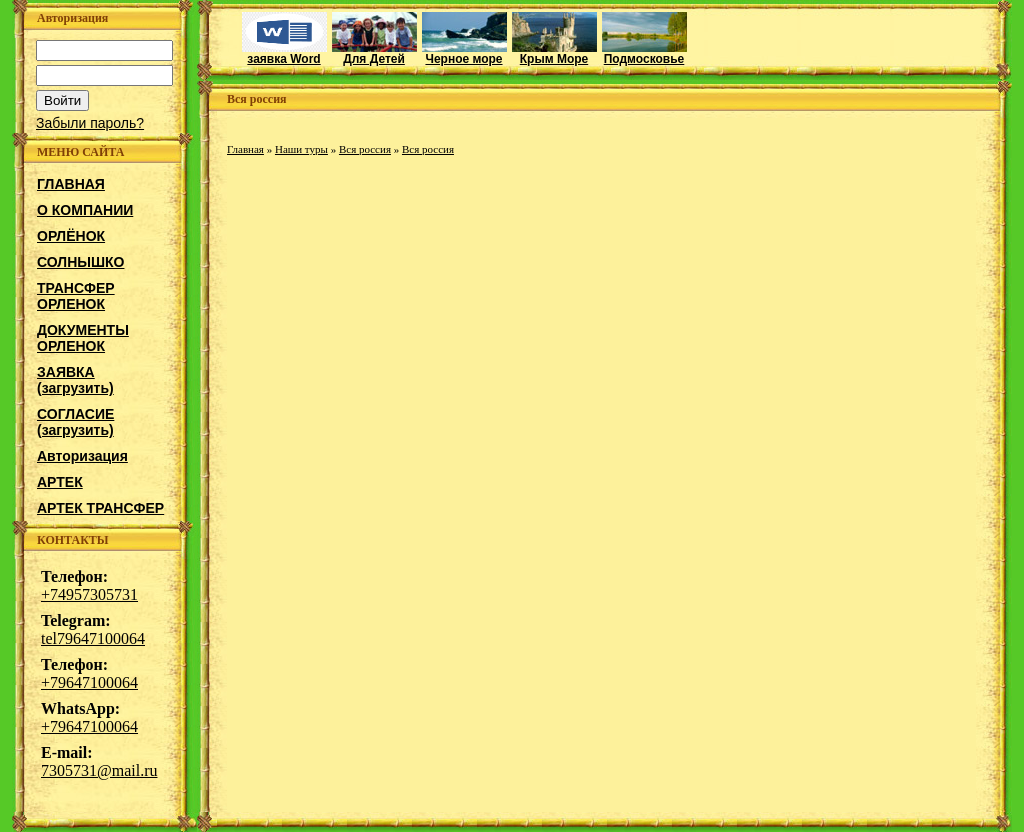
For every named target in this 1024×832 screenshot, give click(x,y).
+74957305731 (89, 594)
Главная (245, 149)
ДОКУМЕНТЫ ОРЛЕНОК (83, 338)
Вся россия (365, 149)
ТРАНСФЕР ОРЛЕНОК (76, 296)
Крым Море (554, 53)
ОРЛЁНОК (71, 236)
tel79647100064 (93, 638)
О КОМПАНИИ (85, 210)
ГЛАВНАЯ (71, 184)
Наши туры (301, 149)
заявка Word (284, 53)
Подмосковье (644, 53)
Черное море (464, 53)
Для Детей (374, 53)
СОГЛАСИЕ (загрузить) (75, 422)
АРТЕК (60, 482)
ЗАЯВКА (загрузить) (75, 380)
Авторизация (82, 456)
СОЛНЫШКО (80, 262)
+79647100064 (89, 682)
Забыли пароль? (90, 123)
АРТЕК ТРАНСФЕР (100, 508)
